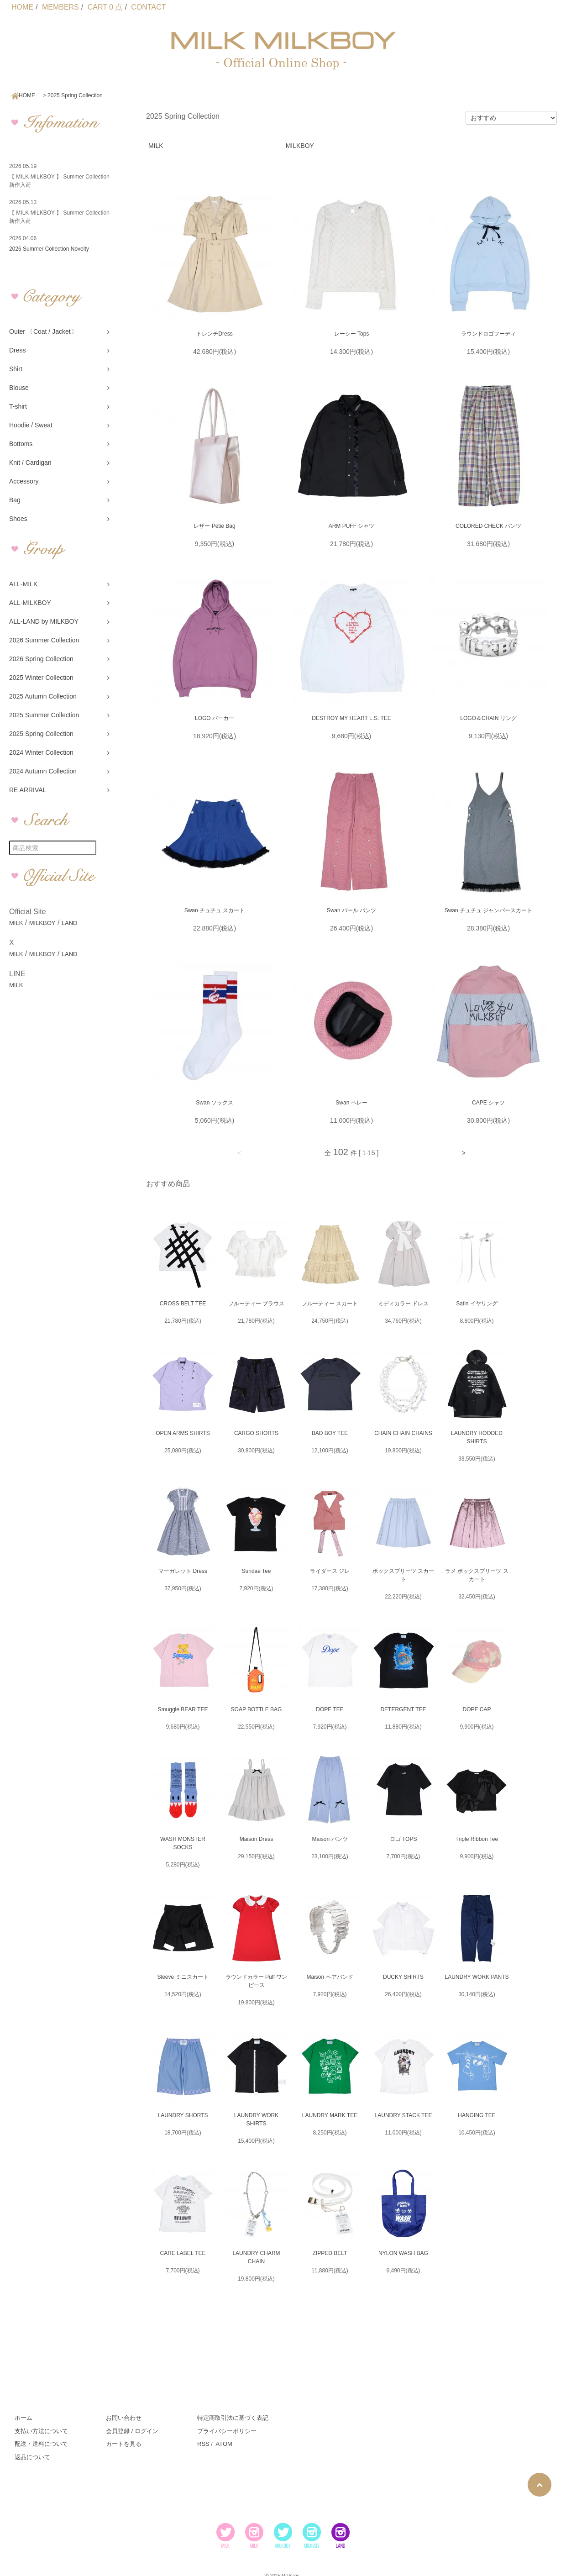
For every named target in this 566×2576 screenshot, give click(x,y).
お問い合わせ (124, 2417)
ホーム (23, 2417)
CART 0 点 (105, 7)
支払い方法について (41, 2431)
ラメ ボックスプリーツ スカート (476, 1575)
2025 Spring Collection (75, 95)
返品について (32, 2457)
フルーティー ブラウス (256, 1303)
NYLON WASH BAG (403, 2253)
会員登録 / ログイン (132, 2431)
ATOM (223, 2443)
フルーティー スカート (330, 1303)
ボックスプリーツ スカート (403, 1575)
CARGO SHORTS (256, 1433)
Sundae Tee (256, 1571)
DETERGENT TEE (403, 1709)
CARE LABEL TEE (182, 2253)
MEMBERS (60, 7)
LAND (70, 923)
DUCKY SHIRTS (403, 1977)
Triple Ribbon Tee (477, 1839)
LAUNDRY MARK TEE (329, 2115)
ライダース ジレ (330, 1571)
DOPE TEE (329, 1709)
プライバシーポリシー (227, 2431)
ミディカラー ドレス (403, 1303)
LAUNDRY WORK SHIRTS (256, 2119)
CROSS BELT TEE (183, 1303)
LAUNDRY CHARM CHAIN (256, 2257)
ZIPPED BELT (330, 2253)
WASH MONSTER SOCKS (182, 1843)
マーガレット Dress (182, 1571)
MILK (16, 923)
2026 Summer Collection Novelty (49, 249)
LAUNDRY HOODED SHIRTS (477, 1437)
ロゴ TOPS (403, 1839)
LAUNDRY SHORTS (182, 2115)
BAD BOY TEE (330, 1433)
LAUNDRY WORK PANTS (476, 1977)
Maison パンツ (329, 1839)
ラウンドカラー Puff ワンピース (256, 1981)
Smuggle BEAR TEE (183, 1709)
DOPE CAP (476, 1709)
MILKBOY (42, 923)
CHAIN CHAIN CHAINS (403, 1433)
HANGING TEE (476, 2115)
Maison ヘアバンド (329, 1977)
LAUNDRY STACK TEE (403, 2115)
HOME (22, 7)
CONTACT (148, 7)
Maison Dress (256, 1839)
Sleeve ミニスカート (182, 1977)
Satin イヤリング (477, 1303)
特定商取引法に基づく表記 (232, 2417)
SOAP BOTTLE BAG (256, 1709)
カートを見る (124, 2443)
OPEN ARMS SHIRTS (183, 1433)
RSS (203, 2443)
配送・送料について (41, 2443)
